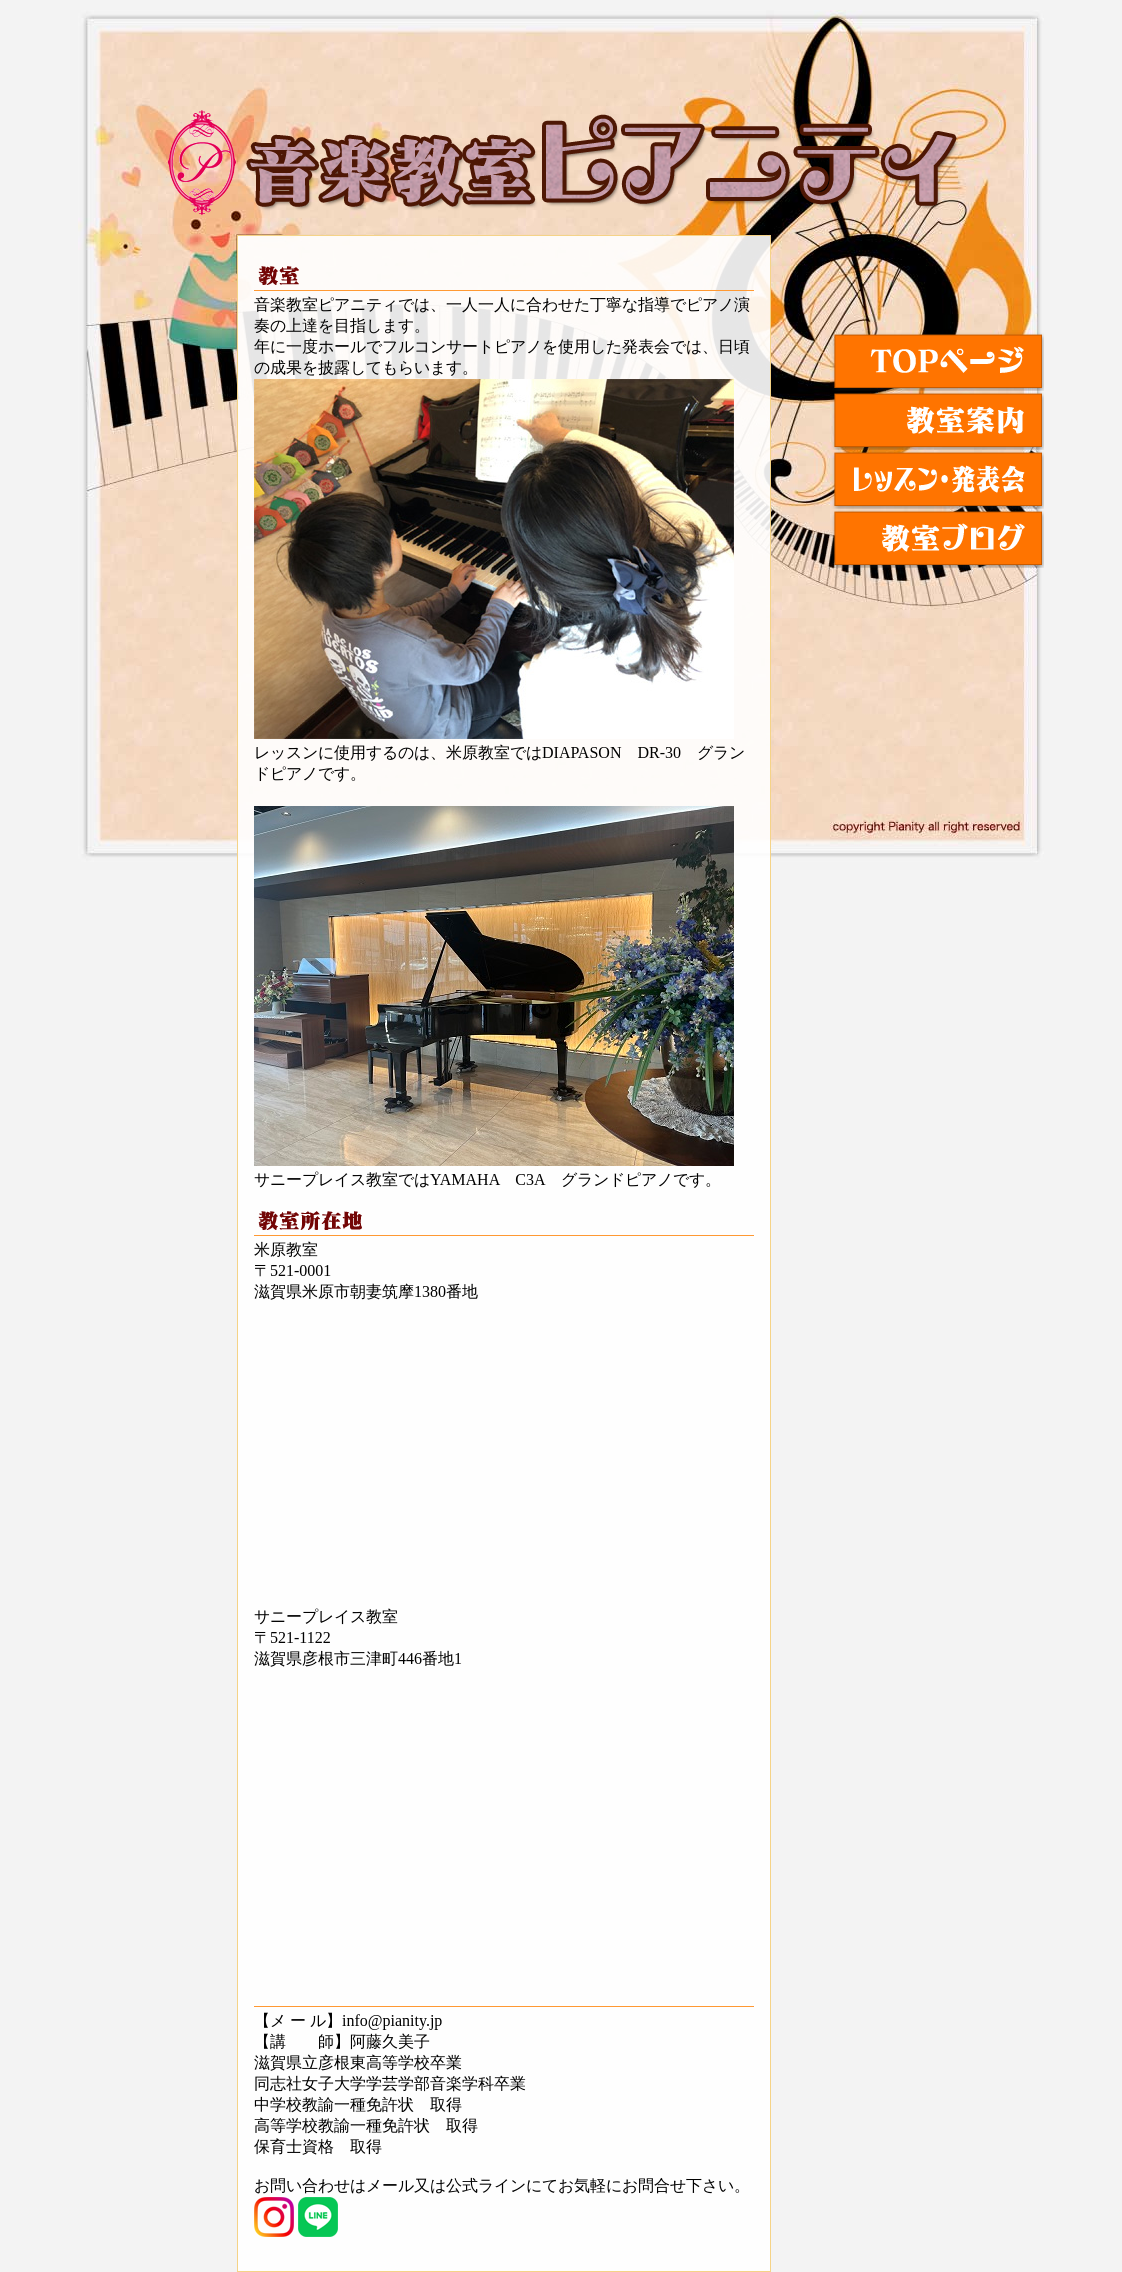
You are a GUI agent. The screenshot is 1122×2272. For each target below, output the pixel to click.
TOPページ (937, 361)
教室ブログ (937, 538)
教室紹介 (937, 420)
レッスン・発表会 (937, 479)
